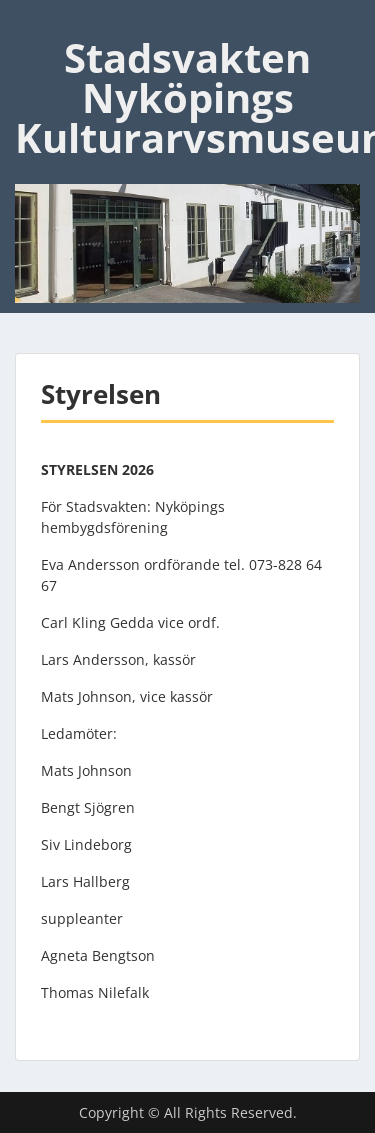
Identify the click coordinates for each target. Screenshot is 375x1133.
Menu (36, 24)
